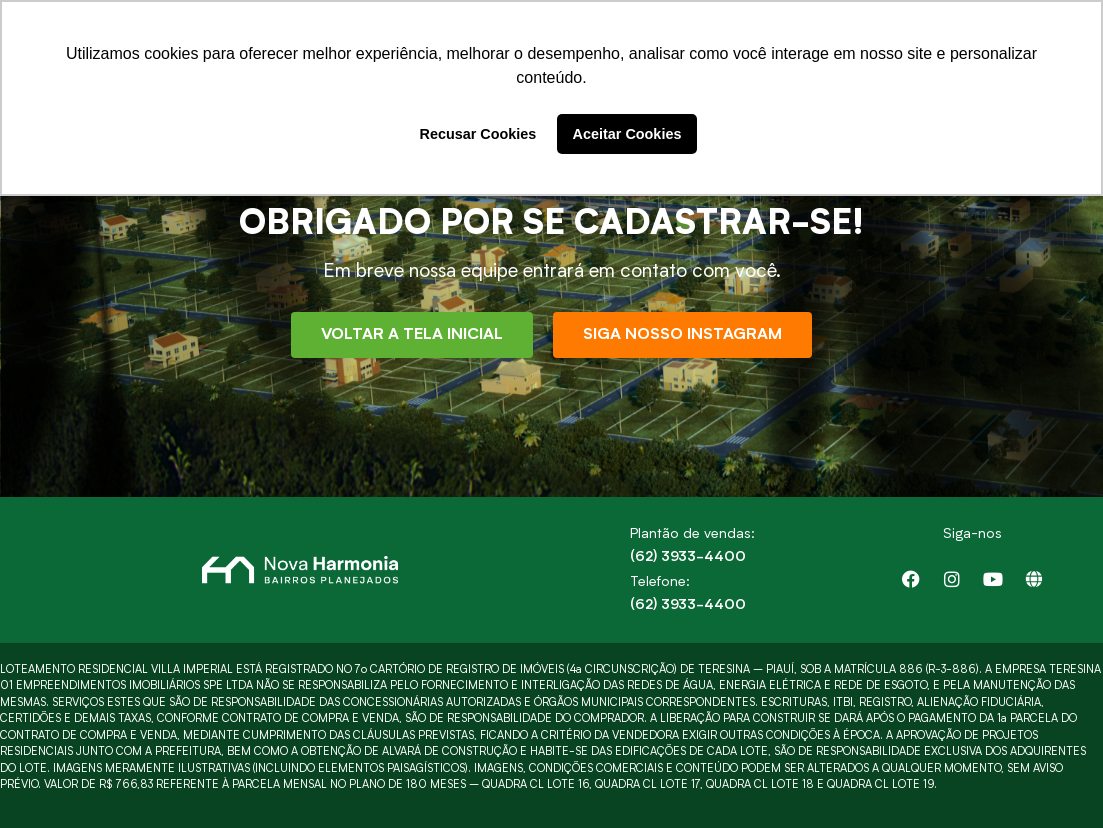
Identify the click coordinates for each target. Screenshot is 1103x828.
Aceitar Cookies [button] (627, 134)
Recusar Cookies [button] (478, 134)
